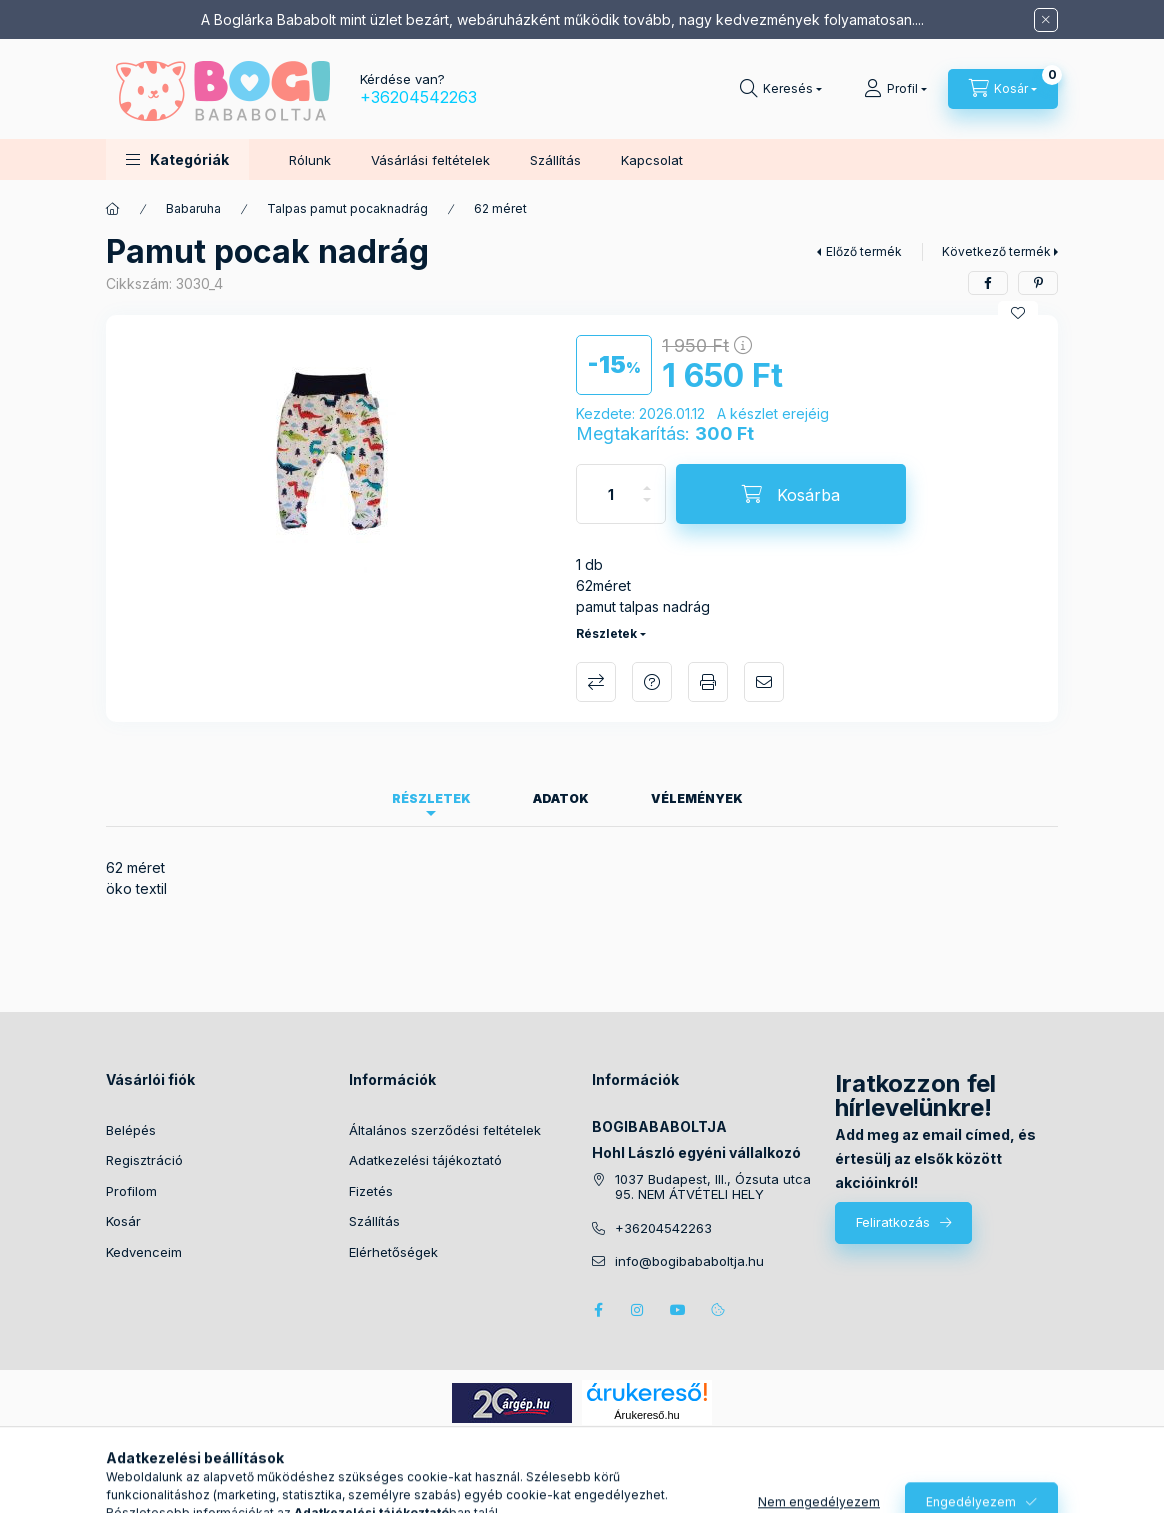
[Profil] (895, 89)
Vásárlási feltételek (430, 160)
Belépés (131, 1130)
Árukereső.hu (646, 1415)
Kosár (123, 1221)
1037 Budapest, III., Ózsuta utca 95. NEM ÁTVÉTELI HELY (713, 1187)
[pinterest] (1038, 283)
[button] (177, 159)
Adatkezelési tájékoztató (425, 1160)
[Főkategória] (113, 209)
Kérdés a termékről (652, 682)
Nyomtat (708, 682)
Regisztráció (144, 1160)
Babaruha (193, 208)
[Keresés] (781, 89)
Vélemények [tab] (697, 798)
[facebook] (988, 283)
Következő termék (996, 251)
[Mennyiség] (611, 494)
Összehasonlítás (596, 682)
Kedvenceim (144, 1252)
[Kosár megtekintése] (1003, 89)
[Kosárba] (791, 494)
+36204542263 (418, 97)
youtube (678, 1310)
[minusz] (647, 508)
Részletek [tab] (431, 798)
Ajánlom (764, 682)
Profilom (131, 1191)
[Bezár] (1046, 20)
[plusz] (647, 479)
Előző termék (864, 251)
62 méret (500, 208)
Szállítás (555, 160)
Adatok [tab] (561, 798)
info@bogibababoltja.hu (689, 1261)
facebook (598, 1310)
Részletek (606, 633)
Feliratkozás (893, 1222)
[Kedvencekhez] (1018, 313)
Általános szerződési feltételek (445, 1130)
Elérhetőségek (393, 1252)
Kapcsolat (652, 160)
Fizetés (371, 1191)
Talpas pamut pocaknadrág (347, 208)
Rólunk (310, 160)
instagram (638, 1310)
